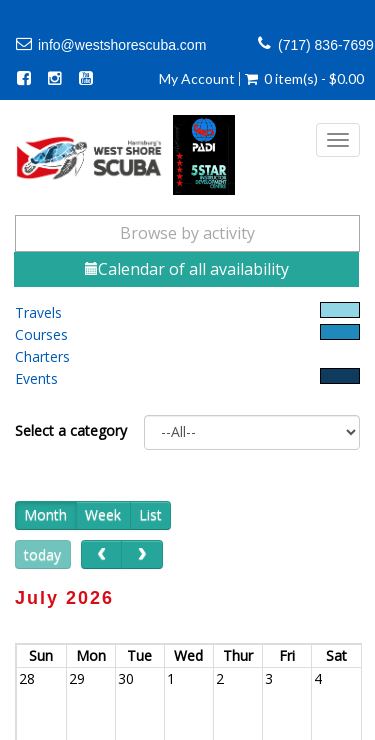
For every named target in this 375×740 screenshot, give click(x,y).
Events (36, 378)
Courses (41, 334)
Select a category (71, 430)
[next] (141, 554)
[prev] (101, 554)
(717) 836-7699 (326, 45)
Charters (42, 356)
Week (103, 514)
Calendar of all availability (187, 269)
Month (45, 514)
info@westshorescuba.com (122, 45)
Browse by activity (187, 233)
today (42, 554)
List (150, 514)
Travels (38, 312)
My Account (197, 79)
